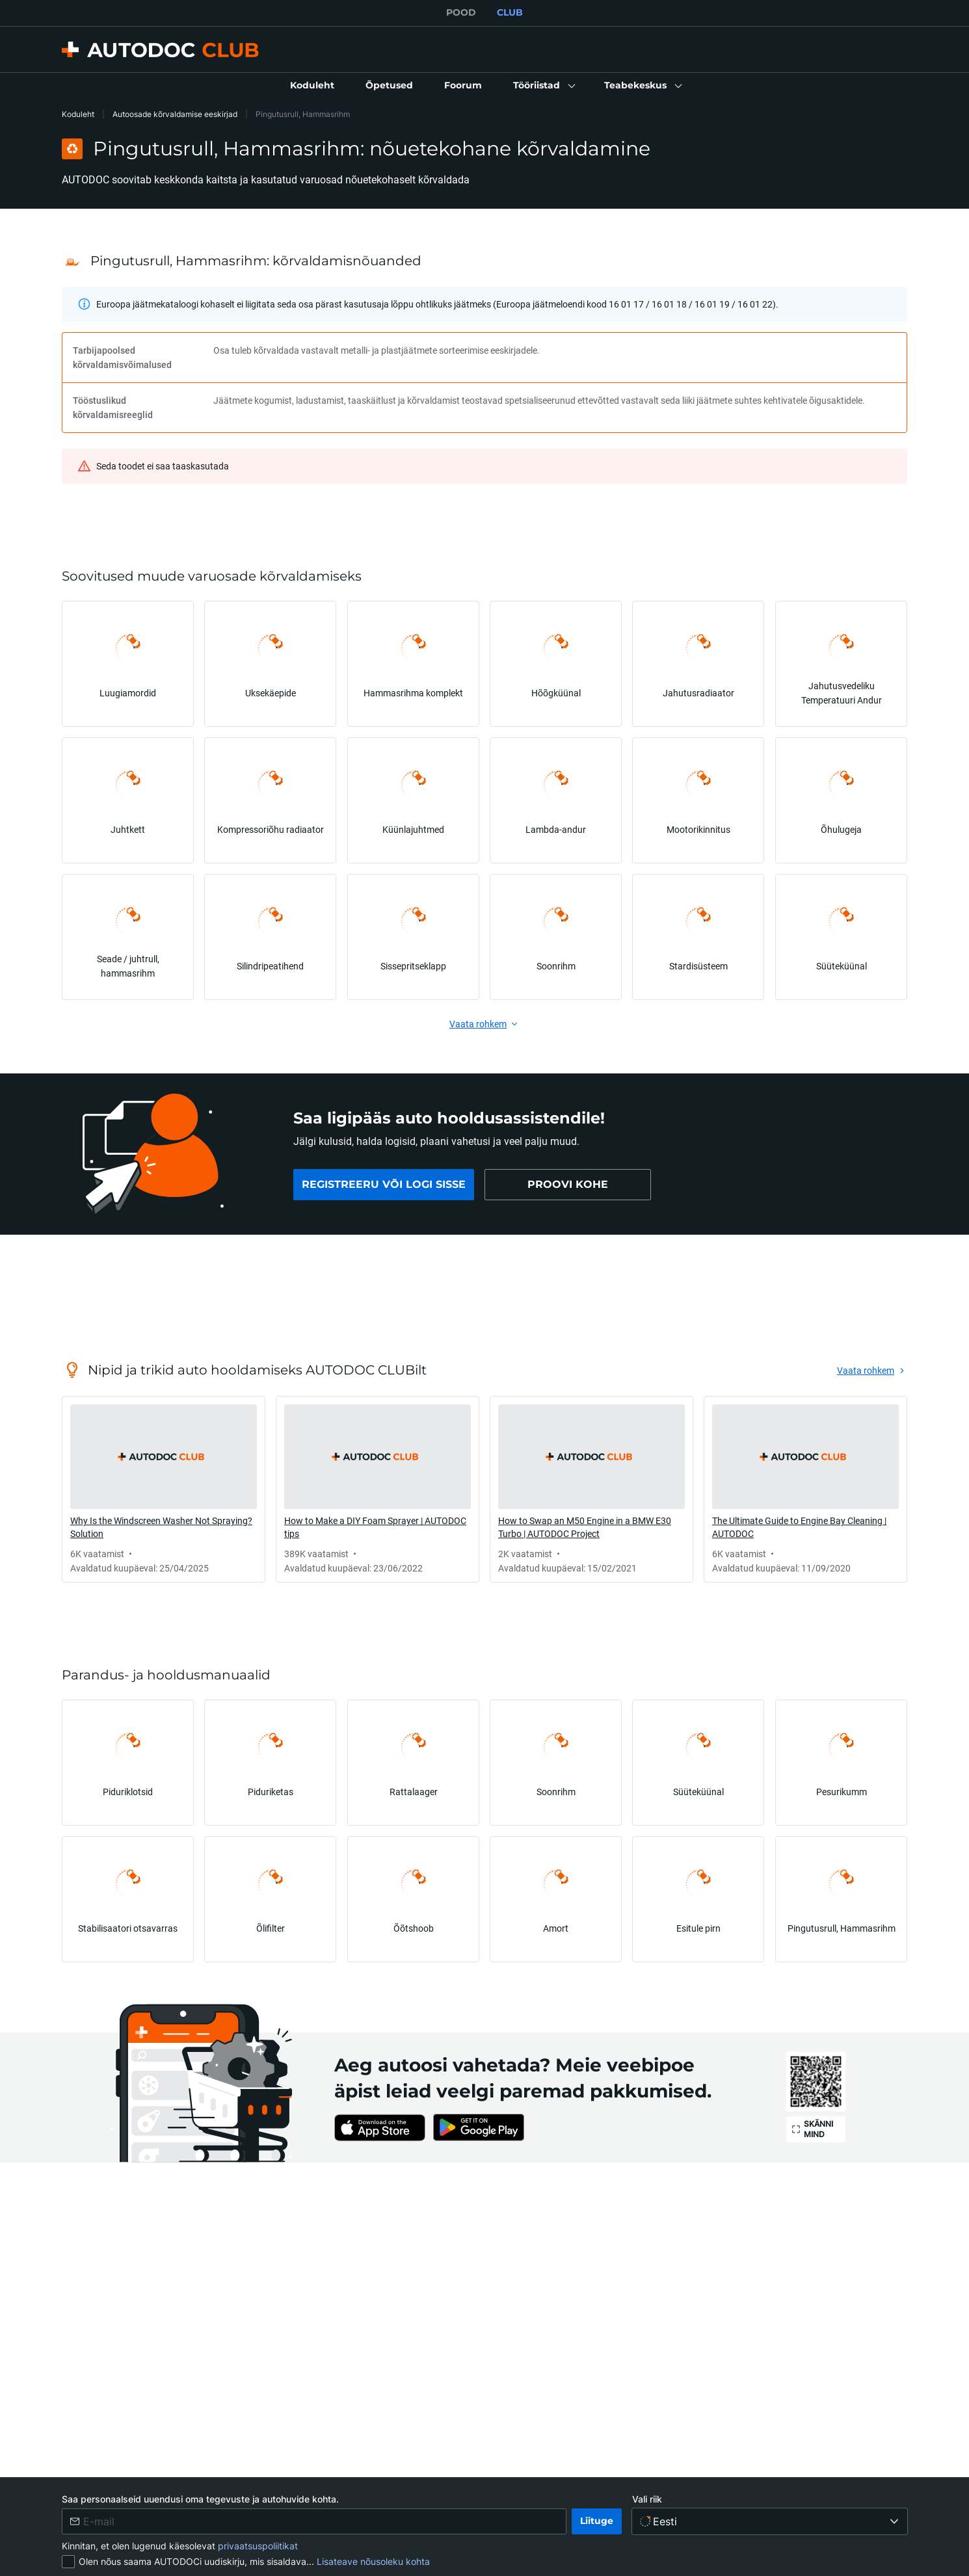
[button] (543, 86)
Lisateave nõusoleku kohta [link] (373, 2561)
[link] (312, 86)
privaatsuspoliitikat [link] (258, 2545)
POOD (461, 12)
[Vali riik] (769, 2521)
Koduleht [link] (78, 114)
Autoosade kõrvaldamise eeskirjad (175, 114)
